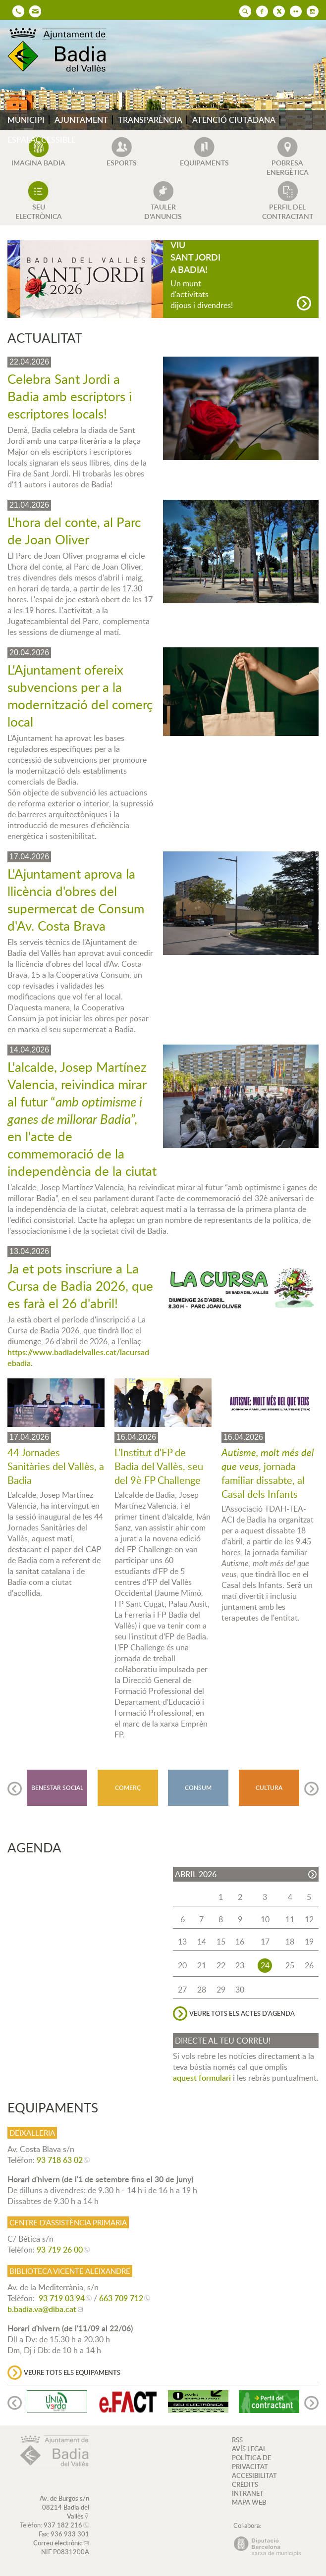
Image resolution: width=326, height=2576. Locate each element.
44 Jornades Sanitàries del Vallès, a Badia (55, 1466)
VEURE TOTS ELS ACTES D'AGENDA (242, 2013)
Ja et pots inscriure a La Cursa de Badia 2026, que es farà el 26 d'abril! (80, 1286)
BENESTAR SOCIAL (57, 1788)
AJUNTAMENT (81, 119)
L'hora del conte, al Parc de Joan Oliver (74, 530)
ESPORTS (122, 162)
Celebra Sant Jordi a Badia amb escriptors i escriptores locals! (69, 396)
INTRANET (248, 2493)
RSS (237, 2439)
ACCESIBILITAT (254, 2475)
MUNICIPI (26, 119)
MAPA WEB (249, 2502)
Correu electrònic (57, 2542)
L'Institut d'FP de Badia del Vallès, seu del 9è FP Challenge (158, 1466)
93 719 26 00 (60, 2249)
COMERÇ (128, 1788)
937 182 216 (63, 2525)
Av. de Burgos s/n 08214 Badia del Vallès (64, 2507)
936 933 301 (70, 2533)
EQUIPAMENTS (204, 162)
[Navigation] (304, 303)
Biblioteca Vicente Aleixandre (69, 2271)
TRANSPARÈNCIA (150, 119)
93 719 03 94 (62, 2298)
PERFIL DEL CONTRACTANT (287, 211)
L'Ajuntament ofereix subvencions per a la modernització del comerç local (80, 695)
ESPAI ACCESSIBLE (41, 139)
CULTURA (269, 1788)
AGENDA (34, 1847)
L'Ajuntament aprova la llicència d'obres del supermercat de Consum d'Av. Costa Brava (75, 899)
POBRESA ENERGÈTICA (288, 167)
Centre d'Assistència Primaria (68, 2222)
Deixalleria (32, 2133)
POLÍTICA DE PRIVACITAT (251, 2462)
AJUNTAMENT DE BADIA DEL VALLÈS (61, 50)
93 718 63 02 (60, 2160)
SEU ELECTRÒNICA (38, 211)
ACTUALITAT (44, 337)
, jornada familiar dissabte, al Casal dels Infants (267, 1473)
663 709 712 (121, 2298)
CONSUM (198, 1788)
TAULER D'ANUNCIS (163, 211)
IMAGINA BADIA (38, 162)
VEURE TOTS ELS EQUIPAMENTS (72, 2372)
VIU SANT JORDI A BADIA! (195, 256)
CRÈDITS (245, 2484)
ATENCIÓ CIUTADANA (233, 119)
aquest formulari (202, 2077)
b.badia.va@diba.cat (41, 2309)
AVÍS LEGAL (249, 2448)
